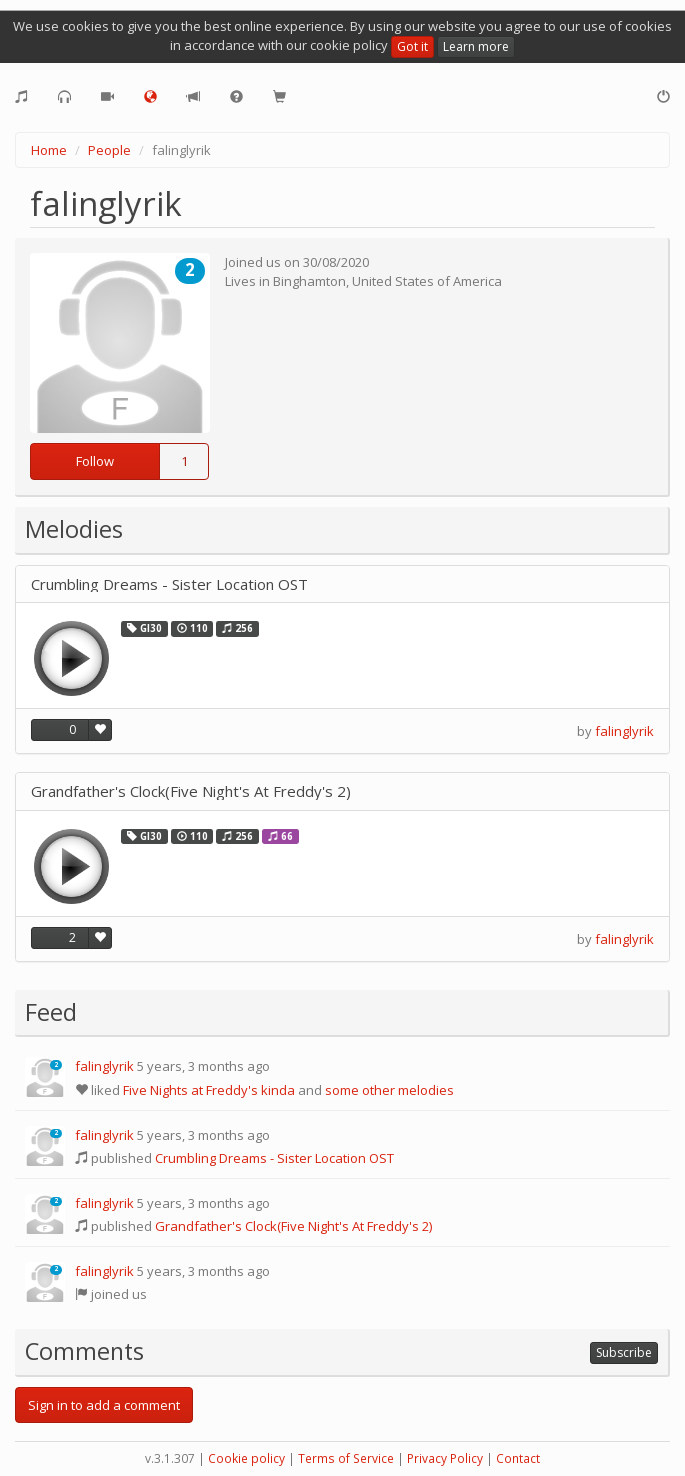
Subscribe (624, 1352)
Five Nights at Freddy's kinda (209, 1090)
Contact (518, 1458)
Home (49, 150)
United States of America (427, 281)
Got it (412, 46)
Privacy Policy (445, 1458)
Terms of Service (346, 1458)
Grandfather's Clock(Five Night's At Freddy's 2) (191, 791)
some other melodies (389, 1090)
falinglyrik (624, 731)
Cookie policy (246, 1458)
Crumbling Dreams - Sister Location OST (169, 584)
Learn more (476, 46)
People (109, 150)
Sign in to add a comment (104, 1405)
